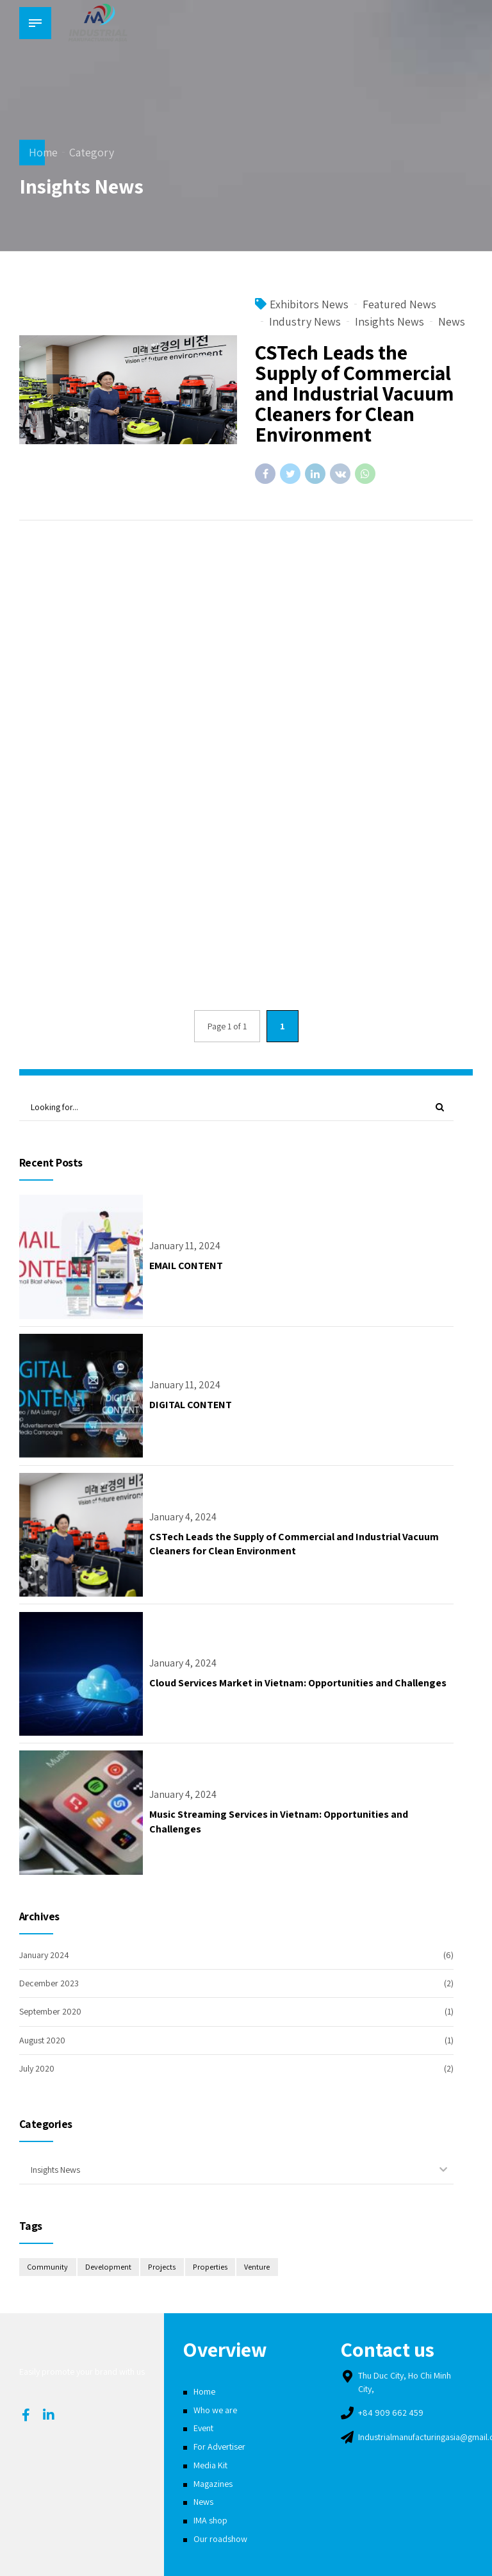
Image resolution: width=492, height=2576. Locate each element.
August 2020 (42, 2040)
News (451, 322)
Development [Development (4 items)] (108, 2266)
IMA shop (210, 2520)
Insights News (389, 322)
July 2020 (36, 2068)
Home (43, 152)
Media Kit (210, 2465)
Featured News (399, 304)
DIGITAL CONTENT (190, 1404)
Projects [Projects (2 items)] (162, 2266)
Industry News (305, 322)
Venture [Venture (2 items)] (257, 2266)
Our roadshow (220, 2539)
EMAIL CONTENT (186, 1265)
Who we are (215, 2410)
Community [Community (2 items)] (47, 2266)
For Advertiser (219, 2446)
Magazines (213, 2483)
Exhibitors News (309, 304)
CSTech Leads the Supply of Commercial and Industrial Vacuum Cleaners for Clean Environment (354, 393)
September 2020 (50, 2011)
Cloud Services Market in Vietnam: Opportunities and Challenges (298, 1683)
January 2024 (44, 1955)
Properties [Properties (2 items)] (210, 2266)
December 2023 (49, 1983)
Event (203, 2428)
